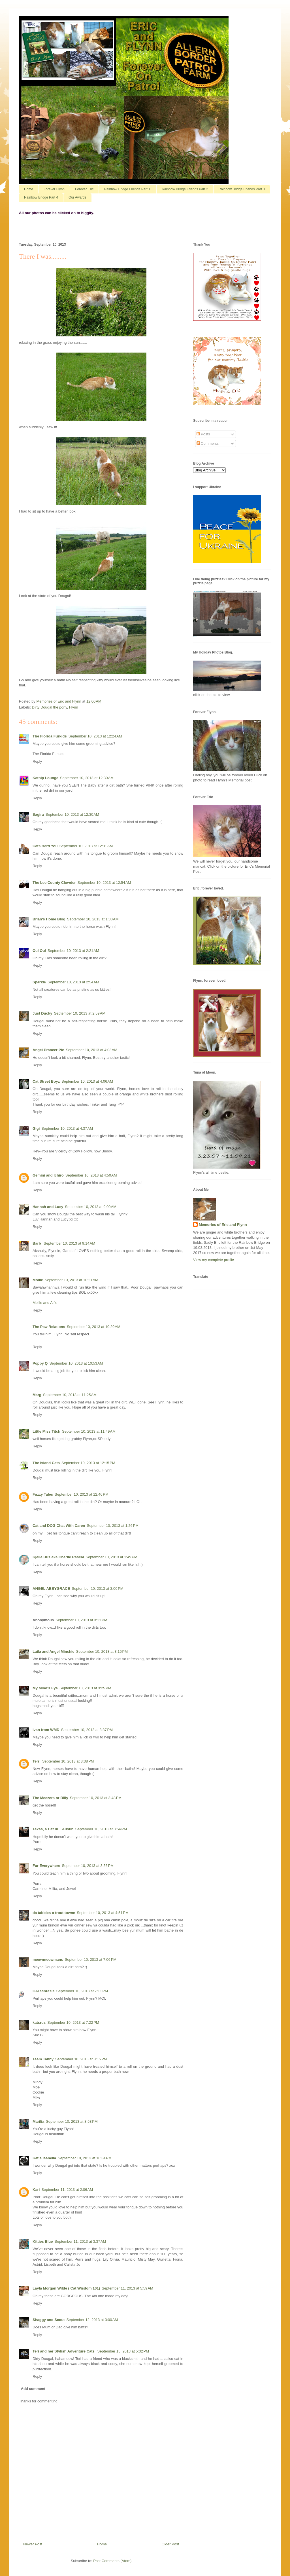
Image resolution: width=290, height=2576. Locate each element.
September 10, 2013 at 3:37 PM (87, 1730)
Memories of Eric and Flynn (223, 1224)
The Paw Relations (49, 1327)
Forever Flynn (54, 189)
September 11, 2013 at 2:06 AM (67, 2189)
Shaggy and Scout (49, 2320)
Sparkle (39, 982)
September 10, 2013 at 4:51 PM (102, 1913)
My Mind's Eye (45, 1688)
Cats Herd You (45, 846)
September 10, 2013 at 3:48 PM (95, 1798)
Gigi (36, 1128)
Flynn (73, 707)
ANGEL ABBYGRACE (51, 1588)
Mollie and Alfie (45, 1302)
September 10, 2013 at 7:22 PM (73, 2022)
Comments (208, 443)
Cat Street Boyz (46, 1081)
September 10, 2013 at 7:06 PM (90, 1959)
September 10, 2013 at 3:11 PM (81, 1620)
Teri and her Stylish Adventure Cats (64, 2351)
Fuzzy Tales (43, 1494)
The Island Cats (46, 1463)
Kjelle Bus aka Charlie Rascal (58, 1557)
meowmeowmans (48, 1959)
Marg (37, 1395)
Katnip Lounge (45, 778)
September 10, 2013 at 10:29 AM (93, 1327)
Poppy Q (40, 1363)
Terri (36, 1761)
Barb (37, 1243)
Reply (37, 761)
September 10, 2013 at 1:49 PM (111, 1557)
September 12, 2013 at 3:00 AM (92, 2320)
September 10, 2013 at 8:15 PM (81, 2059)
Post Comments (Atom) (112, 2561)
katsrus (39, 2022)
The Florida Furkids (50, 736)
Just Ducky (42, 1013)
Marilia (38, 2121)
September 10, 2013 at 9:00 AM (90, 1207)
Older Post (170, 2544)
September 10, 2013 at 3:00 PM (97, 1588)
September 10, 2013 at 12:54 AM (104, 882)
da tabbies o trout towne (54, 1913)
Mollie (38, 1280)
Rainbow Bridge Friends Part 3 (242, 189)
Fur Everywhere (46, 1866)
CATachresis (44, 1991)
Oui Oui (39, 950)
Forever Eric (84, 189)
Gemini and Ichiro (48, 1175)
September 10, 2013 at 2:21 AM (73, 950)
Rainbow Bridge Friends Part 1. (127, 189)
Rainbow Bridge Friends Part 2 (185, 189)
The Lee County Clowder (54, 882)
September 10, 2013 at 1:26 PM (112, 1525)
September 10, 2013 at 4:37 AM (67, 1128)
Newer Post (32, 2544)
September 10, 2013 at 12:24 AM (95, 736)
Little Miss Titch (46, 1431)
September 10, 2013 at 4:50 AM (91, 1175)
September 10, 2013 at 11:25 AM (70, 1395)
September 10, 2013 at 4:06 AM (87, 1081)
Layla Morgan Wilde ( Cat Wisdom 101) (66, 2288)
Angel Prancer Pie (48, 1050)
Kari (36, 2189)
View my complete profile (213, 1260)
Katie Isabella (44, 2158)
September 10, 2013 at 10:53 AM (76, 1363)
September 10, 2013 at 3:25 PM (85, 1688)
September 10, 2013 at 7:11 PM (82, 1991)
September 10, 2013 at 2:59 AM (79, 1013)
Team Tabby (43, 2059)
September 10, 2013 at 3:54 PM (101, 1829)
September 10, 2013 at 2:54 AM (73, 982)
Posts (203, 434)
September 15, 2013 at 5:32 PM (123, 2351)
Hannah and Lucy (48, 1207)
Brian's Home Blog (49, 919)
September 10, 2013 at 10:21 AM (71, 1280)
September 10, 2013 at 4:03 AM (91, 1050)
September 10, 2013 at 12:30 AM (87, 778)
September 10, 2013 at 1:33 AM (93, 919)
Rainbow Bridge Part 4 (41, 197)
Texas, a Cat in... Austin (53, 1829)
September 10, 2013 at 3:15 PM (102, 1651)
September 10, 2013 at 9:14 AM (69, 1243)
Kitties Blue (43, 2241)
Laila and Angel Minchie (53, 1651)
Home (28, 189)
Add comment (33, 2389)
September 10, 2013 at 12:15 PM (88, 1463)
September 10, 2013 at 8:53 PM (71, 2121)
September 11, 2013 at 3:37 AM (80, 2241)
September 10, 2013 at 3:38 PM (68, 1761)
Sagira (38, 814)
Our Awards (77, 197)
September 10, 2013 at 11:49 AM (89, 1431)
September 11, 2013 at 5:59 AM (127, 2288)
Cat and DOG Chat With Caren (59, 1525)
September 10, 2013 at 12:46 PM (81, 1494)
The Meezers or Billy (50, 1798)
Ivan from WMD (46, 1730)
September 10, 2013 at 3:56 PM (88, 1866)
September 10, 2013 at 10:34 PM (85, 2158)
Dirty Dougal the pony (49, 707)
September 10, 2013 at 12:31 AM (86, 846)
